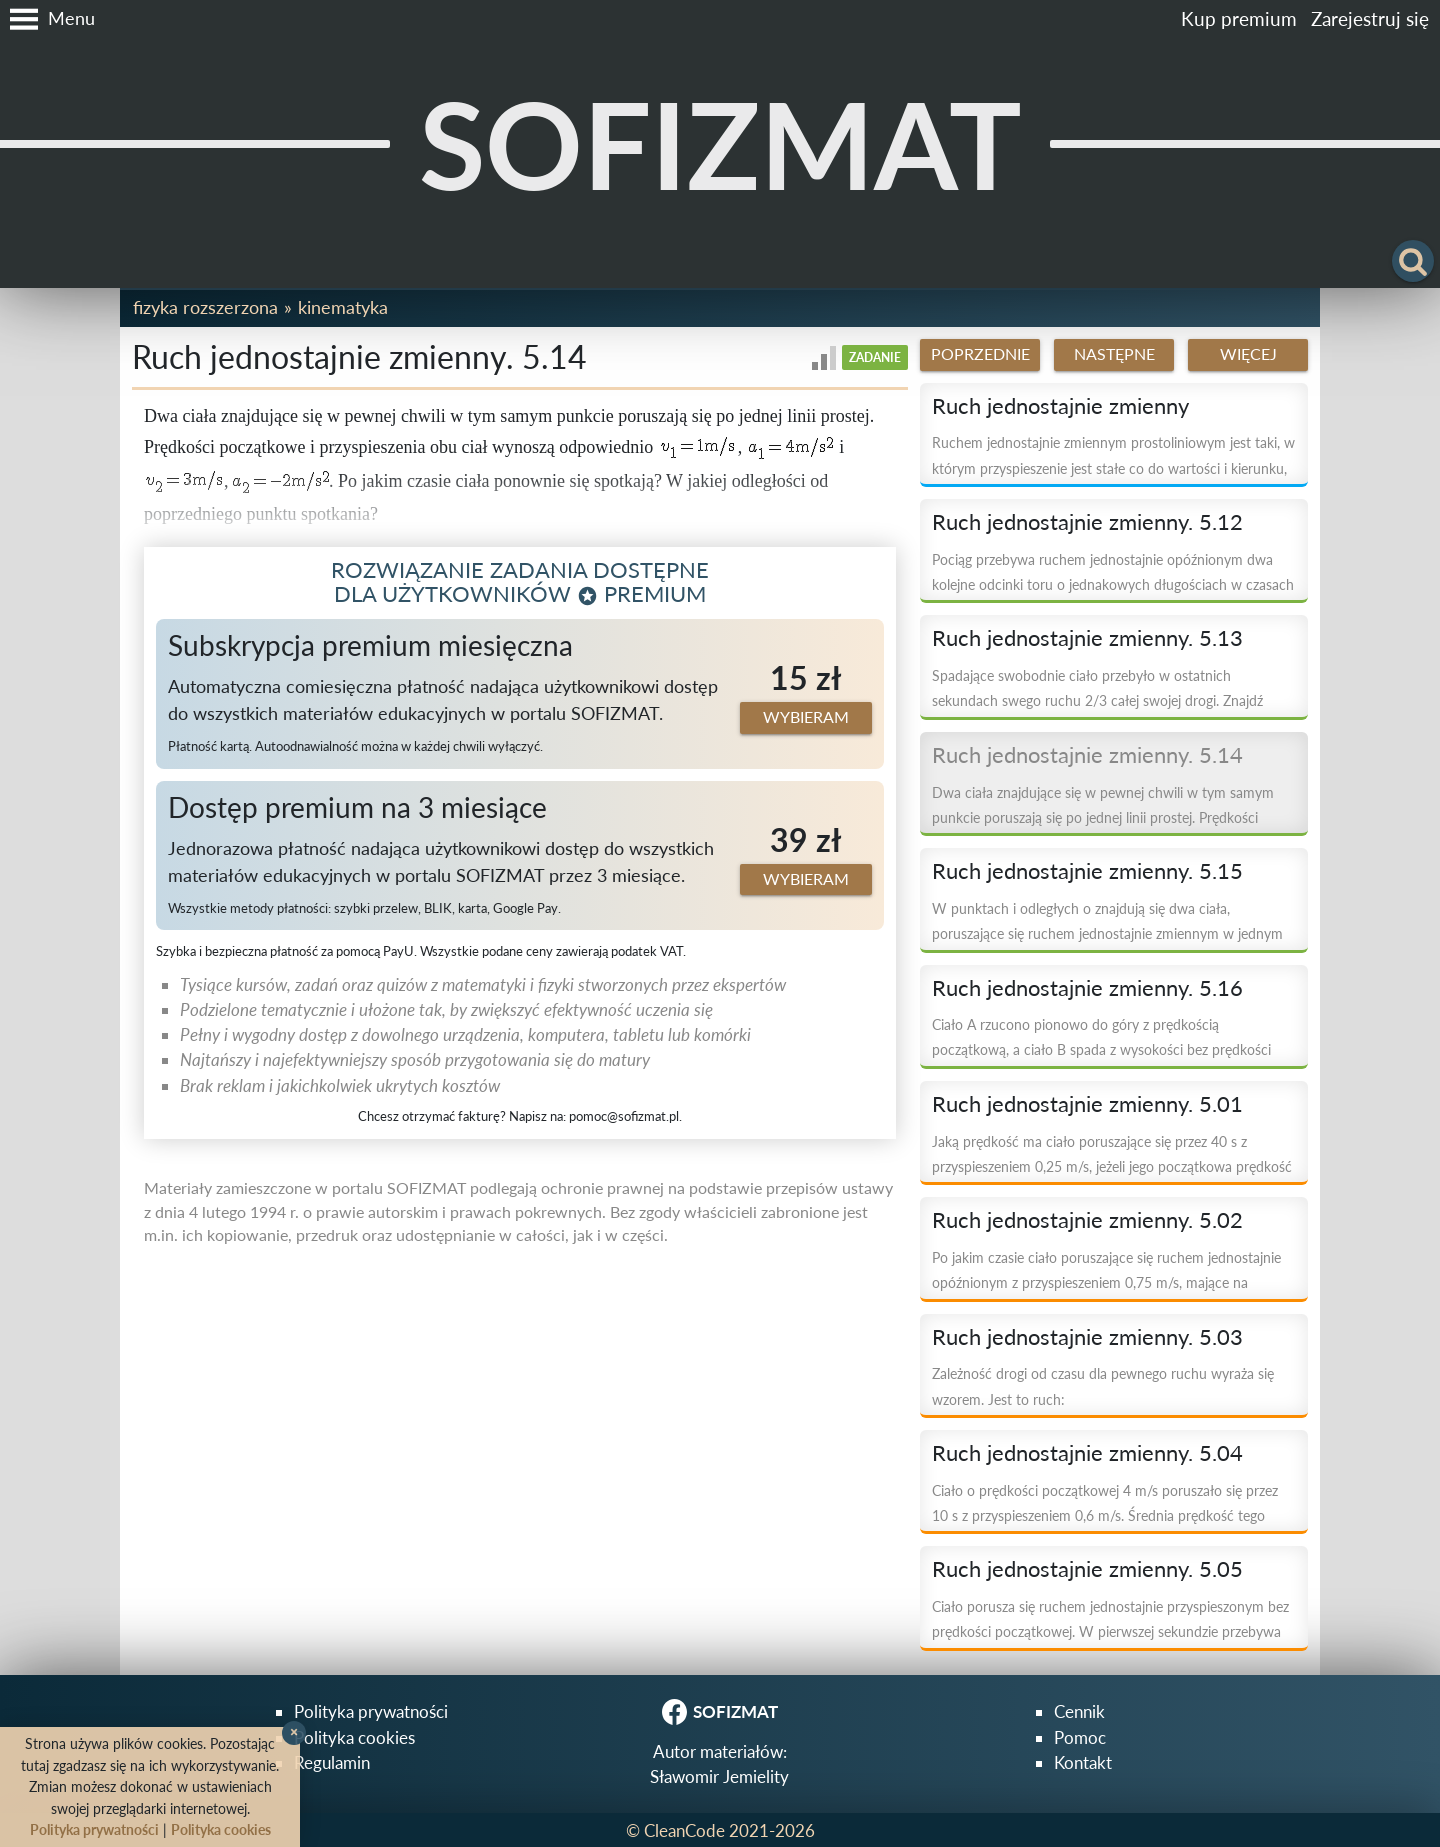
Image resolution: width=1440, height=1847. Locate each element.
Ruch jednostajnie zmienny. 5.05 (1087, 1569)
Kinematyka (343, 307)
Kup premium (1239, 18)
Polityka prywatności (371, 1711)
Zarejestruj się (1370, 18)
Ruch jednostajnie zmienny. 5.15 (1087, 871)
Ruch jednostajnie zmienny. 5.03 (1087, 1337)
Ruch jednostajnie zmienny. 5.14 (1087, 755)
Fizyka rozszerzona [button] (205, 307)
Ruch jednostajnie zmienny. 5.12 (1087, 522)
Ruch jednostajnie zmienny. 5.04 (1087, 1453)
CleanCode (684, 1830)
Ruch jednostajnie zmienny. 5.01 (1087, 1104)
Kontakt (1083, 1762)
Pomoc (1080, 1737)
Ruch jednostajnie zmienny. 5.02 (1087, 1220)
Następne (1114, 354)
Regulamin (332, 1762)
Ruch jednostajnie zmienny (1060, 406)
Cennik (1079, 1711)
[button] (47, 19)
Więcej (1248, 354)
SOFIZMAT (720, 143)
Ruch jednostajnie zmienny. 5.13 (1087, 638)
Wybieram (806, 717)
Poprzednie (980, 354)
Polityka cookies (354, 1737)
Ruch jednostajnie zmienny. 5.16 (1087, 988)
